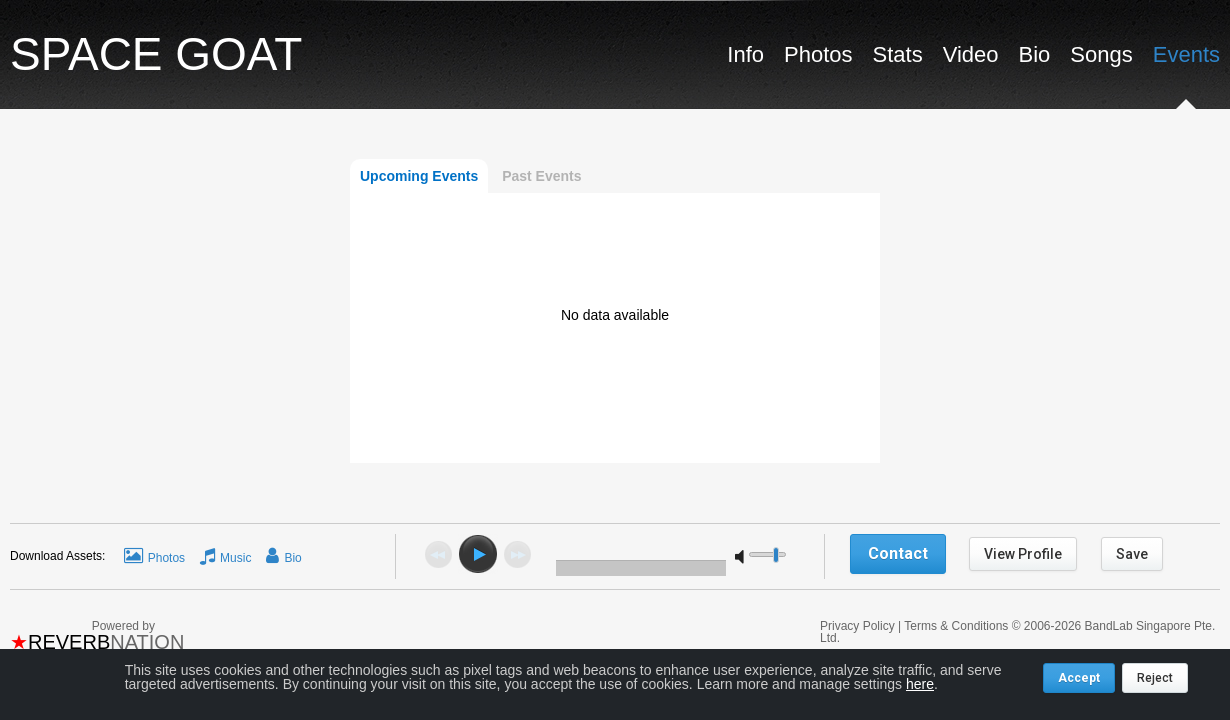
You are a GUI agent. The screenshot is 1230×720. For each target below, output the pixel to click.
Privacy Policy (859, 626)
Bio (1035, 54)
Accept (1079, 678)
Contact (898, 553)
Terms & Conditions (956, 626)
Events (1186, 54)
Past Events (541, 176)
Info (745, 54)
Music (235, 558)
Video (971, 54)
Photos (818, 54)
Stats (898, 54)
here (920, 684)
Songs (1101, 54)
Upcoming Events (419, 176)
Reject (1155, 678)
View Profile (1023, 554)
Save (1132, 554)
